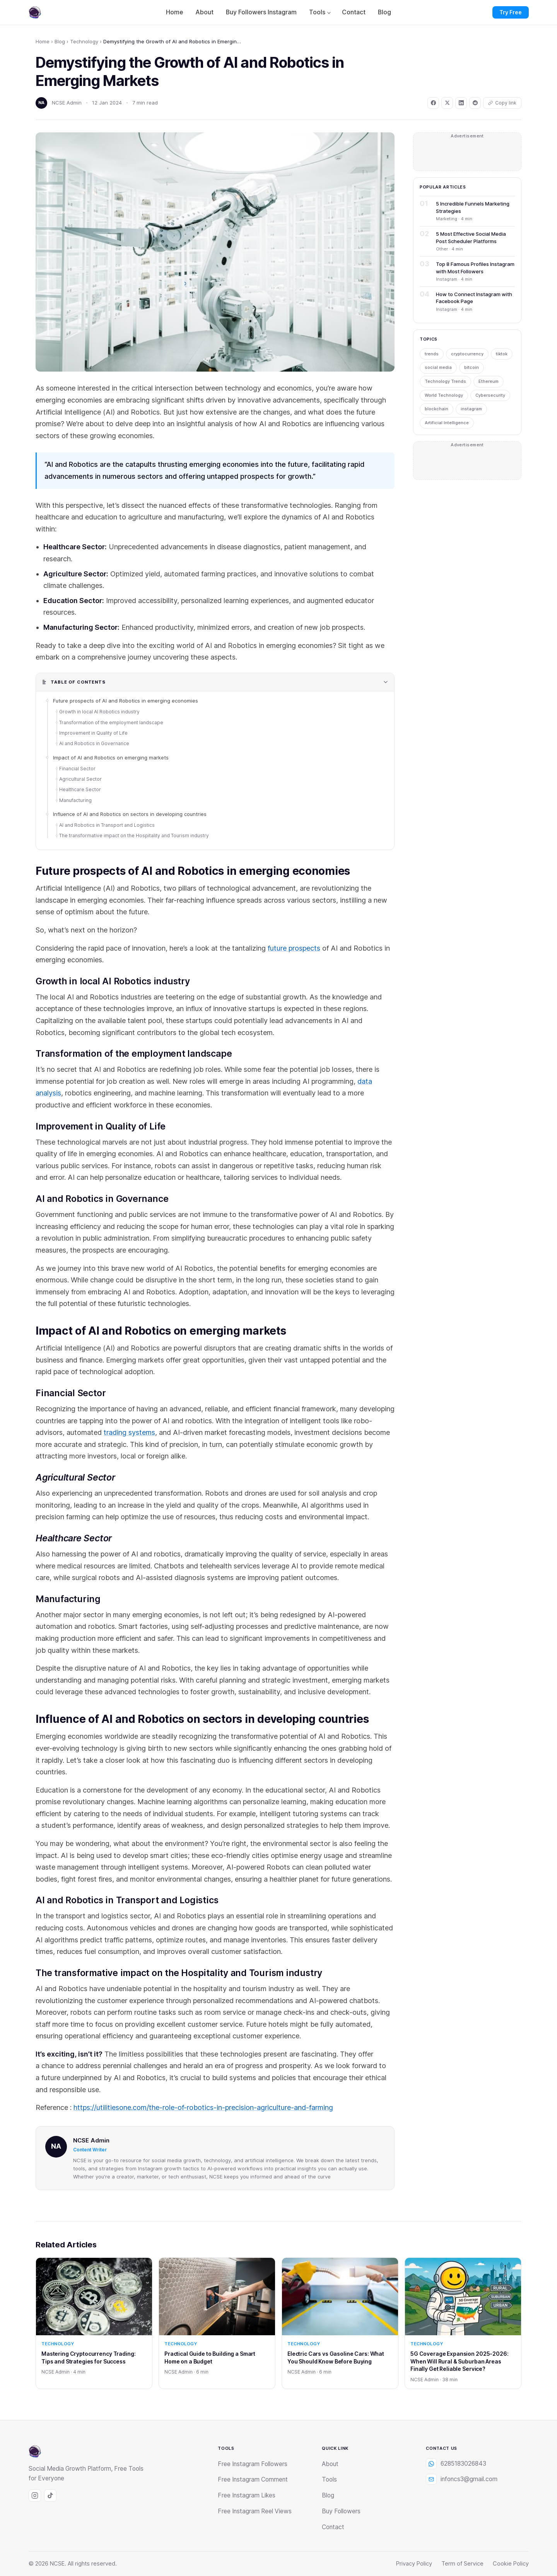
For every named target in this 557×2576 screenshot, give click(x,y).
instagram (471, 408)
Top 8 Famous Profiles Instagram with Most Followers (475, 267)
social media (438, 367)
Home (174, 12)
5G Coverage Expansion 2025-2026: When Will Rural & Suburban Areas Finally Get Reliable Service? (459, 2361)
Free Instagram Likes (246, 2495)
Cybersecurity (490, 395)
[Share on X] (447, 103)
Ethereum (488, 381)
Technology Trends (445, 381)
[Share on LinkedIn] (461, 103)
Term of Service (462, 2563)
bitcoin (471, 367)
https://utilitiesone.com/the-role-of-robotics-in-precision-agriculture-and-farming (203, 2107)
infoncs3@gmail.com (461, 2479)
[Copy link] (502, 103)
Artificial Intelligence (447, 422)
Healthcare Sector (80, 789)
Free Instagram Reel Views (255, 2511)
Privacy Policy (414, 2563)
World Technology (444, 395)
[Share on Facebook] (433, 103)
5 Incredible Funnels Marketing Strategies (472, 207)
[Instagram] (35, 2495)
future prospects (294, 948)
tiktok (501, 353)
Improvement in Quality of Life (94, 733)
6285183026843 (456, 2463)
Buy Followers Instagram (261, 12)
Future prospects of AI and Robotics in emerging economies (125, 701)
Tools (317, 12)
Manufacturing (75, 800)
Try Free (510, 12)
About (204, 12)
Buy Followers (341, 2511)
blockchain (436, 408)
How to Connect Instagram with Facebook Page (474, 297)
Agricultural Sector (80, 779)
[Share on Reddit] (475, 103)
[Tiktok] (50, 2495)
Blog (384, 12)
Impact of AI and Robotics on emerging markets (111, 757)
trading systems (129, 1432)
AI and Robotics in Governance (94, 743)
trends (432, 353)
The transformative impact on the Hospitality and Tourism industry (134, 835)
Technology (84, 41)
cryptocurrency (467, 353)
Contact (354, 12)
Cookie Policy (511, 2563)
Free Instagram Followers (252, 2464)
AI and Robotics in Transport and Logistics (107, 825)
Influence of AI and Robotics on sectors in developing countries (130, 814)
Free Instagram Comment (253, 2479)
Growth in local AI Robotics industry (100, 712)
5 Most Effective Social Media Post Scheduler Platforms (471, 237)
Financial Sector (77, 768)
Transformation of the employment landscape (111, 722)
